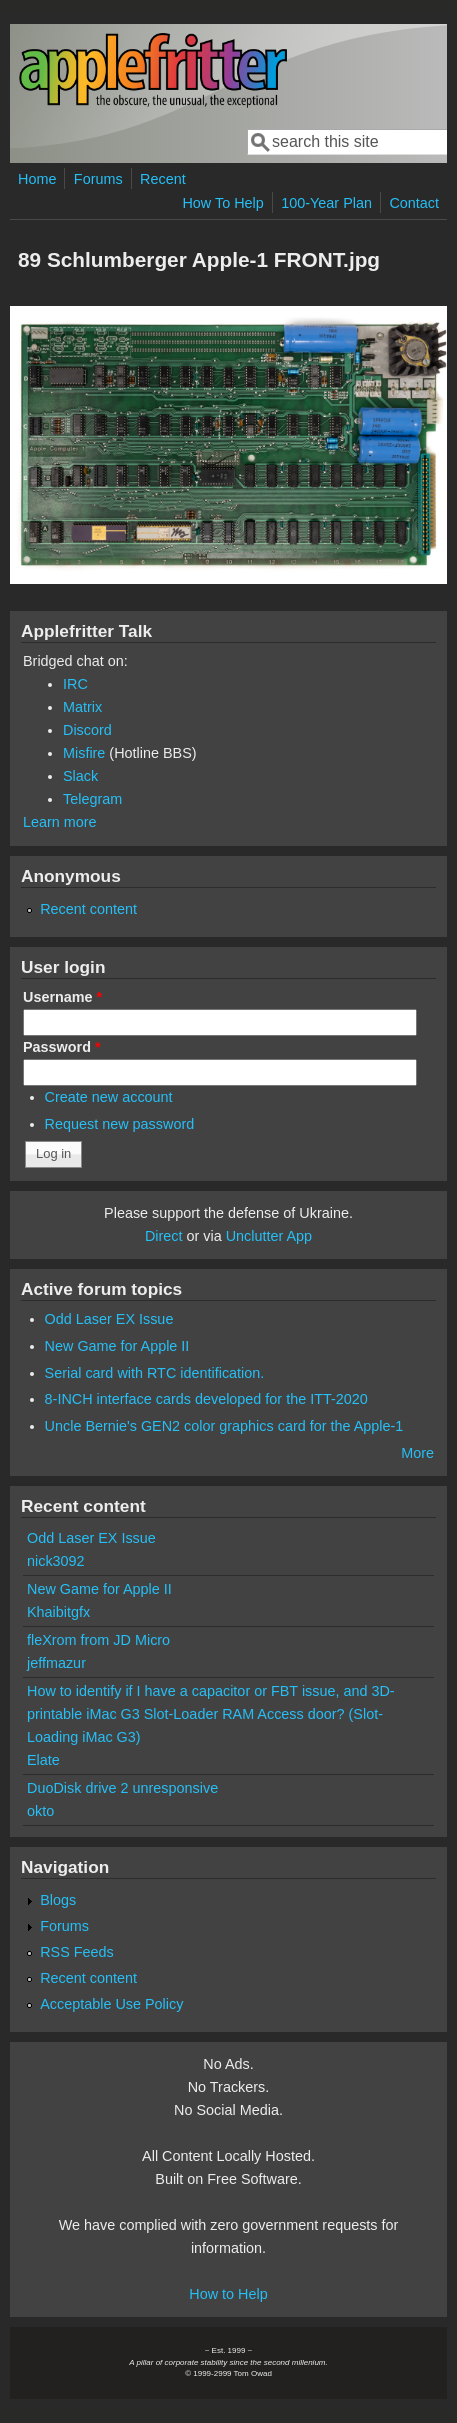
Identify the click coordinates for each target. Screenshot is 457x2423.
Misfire (84, 753)
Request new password (120, 1124)
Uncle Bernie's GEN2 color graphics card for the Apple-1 (224, 1426)
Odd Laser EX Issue (109, 1319)
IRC (75, 684)
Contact (414, 203)
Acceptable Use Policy (111, 2004)
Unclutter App (269, 1236)
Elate (43, 1760)
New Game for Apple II (117, 1346)
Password (62, 1047)
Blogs (58, 1900)
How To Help (222, 203)
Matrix (82, 707)
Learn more (60, 822)
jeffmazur (56, 1663)
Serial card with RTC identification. (155, 1373)
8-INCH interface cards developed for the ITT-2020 (206, 1399)
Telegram (92, 799)
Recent (163, 179)
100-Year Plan (326, 203)
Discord (87, 730)
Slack (80, 776)
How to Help (228, 2294)
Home (37, 179)
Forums (98, 179)
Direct (164, 1236)
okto (40, 1811)
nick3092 (56, 1561)
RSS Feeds (77, 1952)
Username (62, 997)
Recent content (88, 909)
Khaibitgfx (58, 1612)
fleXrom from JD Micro (98, 1640)
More (417, 1453)
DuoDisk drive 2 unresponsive (122, 1788)
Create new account (109, 1097)
